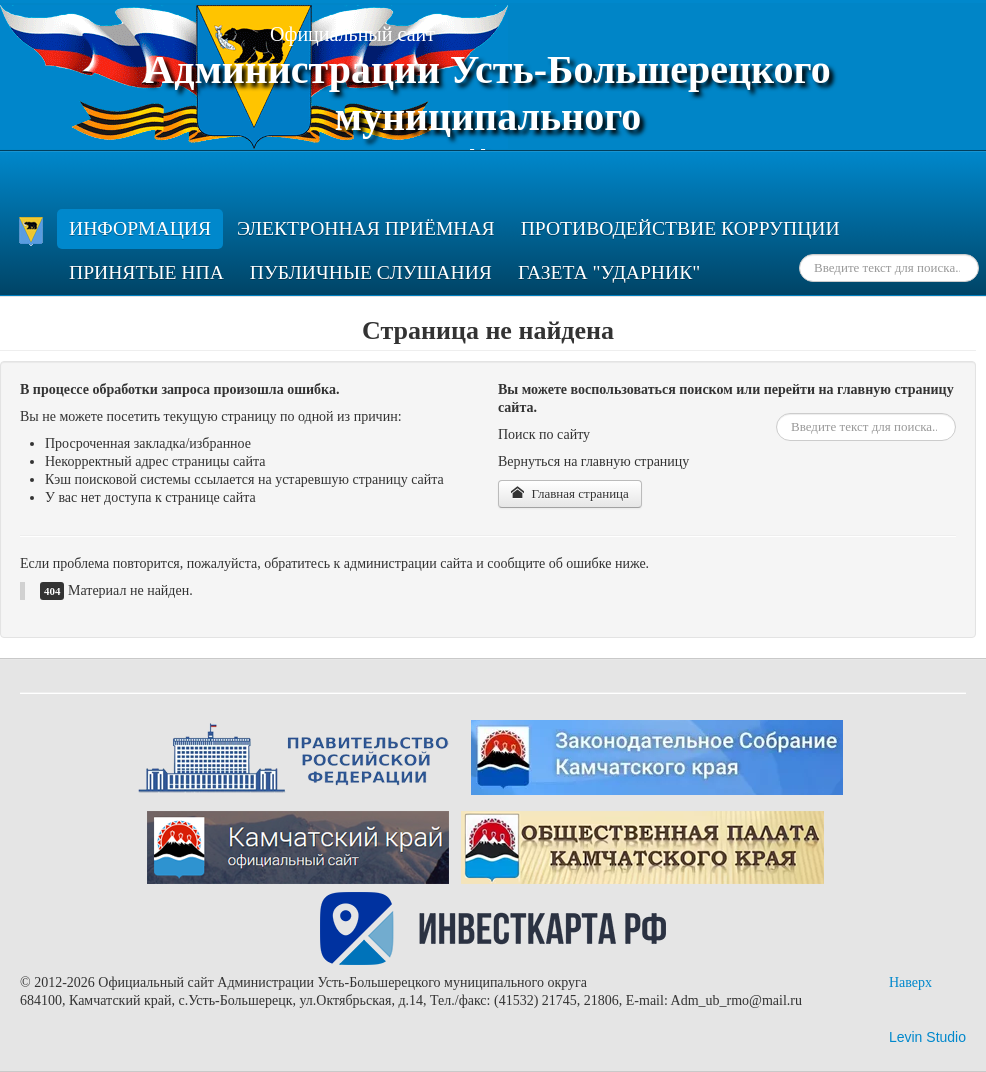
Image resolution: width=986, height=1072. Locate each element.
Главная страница (570, 493)
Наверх (910, 982)
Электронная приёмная (366, 228)
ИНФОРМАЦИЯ (140, 228)
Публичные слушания (371, 272)
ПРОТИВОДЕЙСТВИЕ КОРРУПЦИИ (680, 228)
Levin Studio (927, 1037)
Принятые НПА (146, 272)
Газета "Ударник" (609, 272)
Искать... (799, 254)
